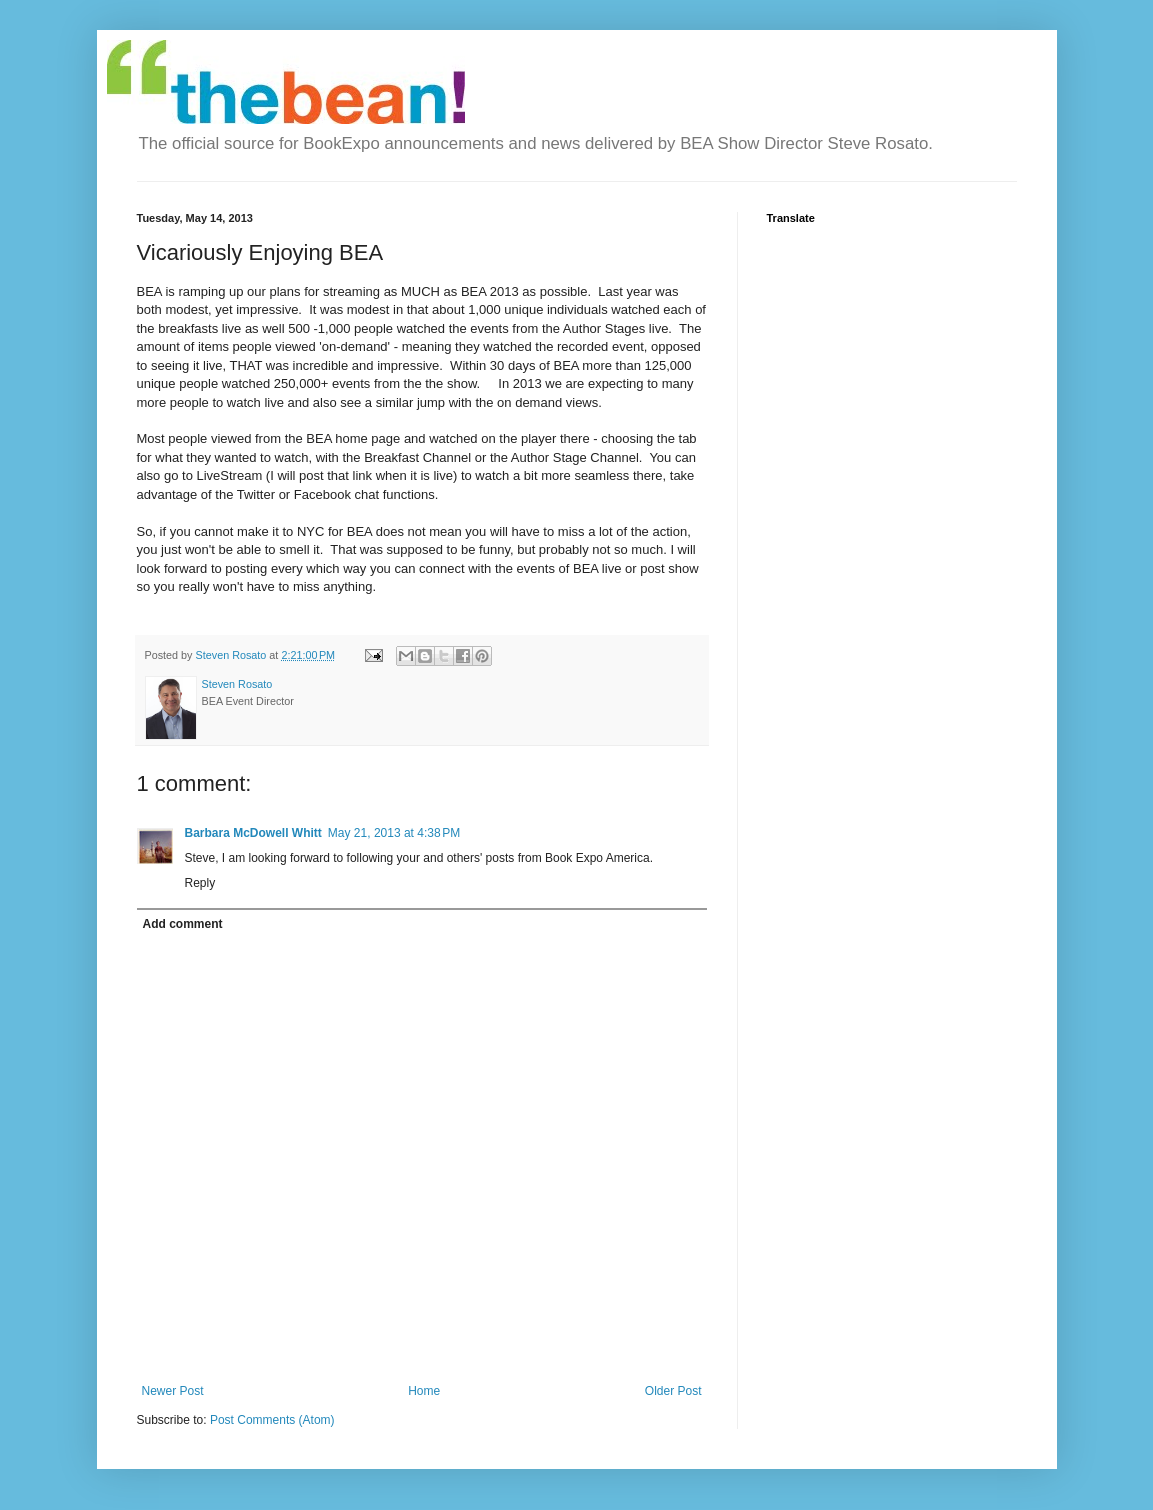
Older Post (673, 1391)
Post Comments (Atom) (272, 1420)
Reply (200, 883)
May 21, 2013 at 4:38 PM (394, 833)
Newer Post (173, 1391)
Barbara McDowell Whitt (253, 833)
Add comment (183, 924)
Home (424, 1391)
